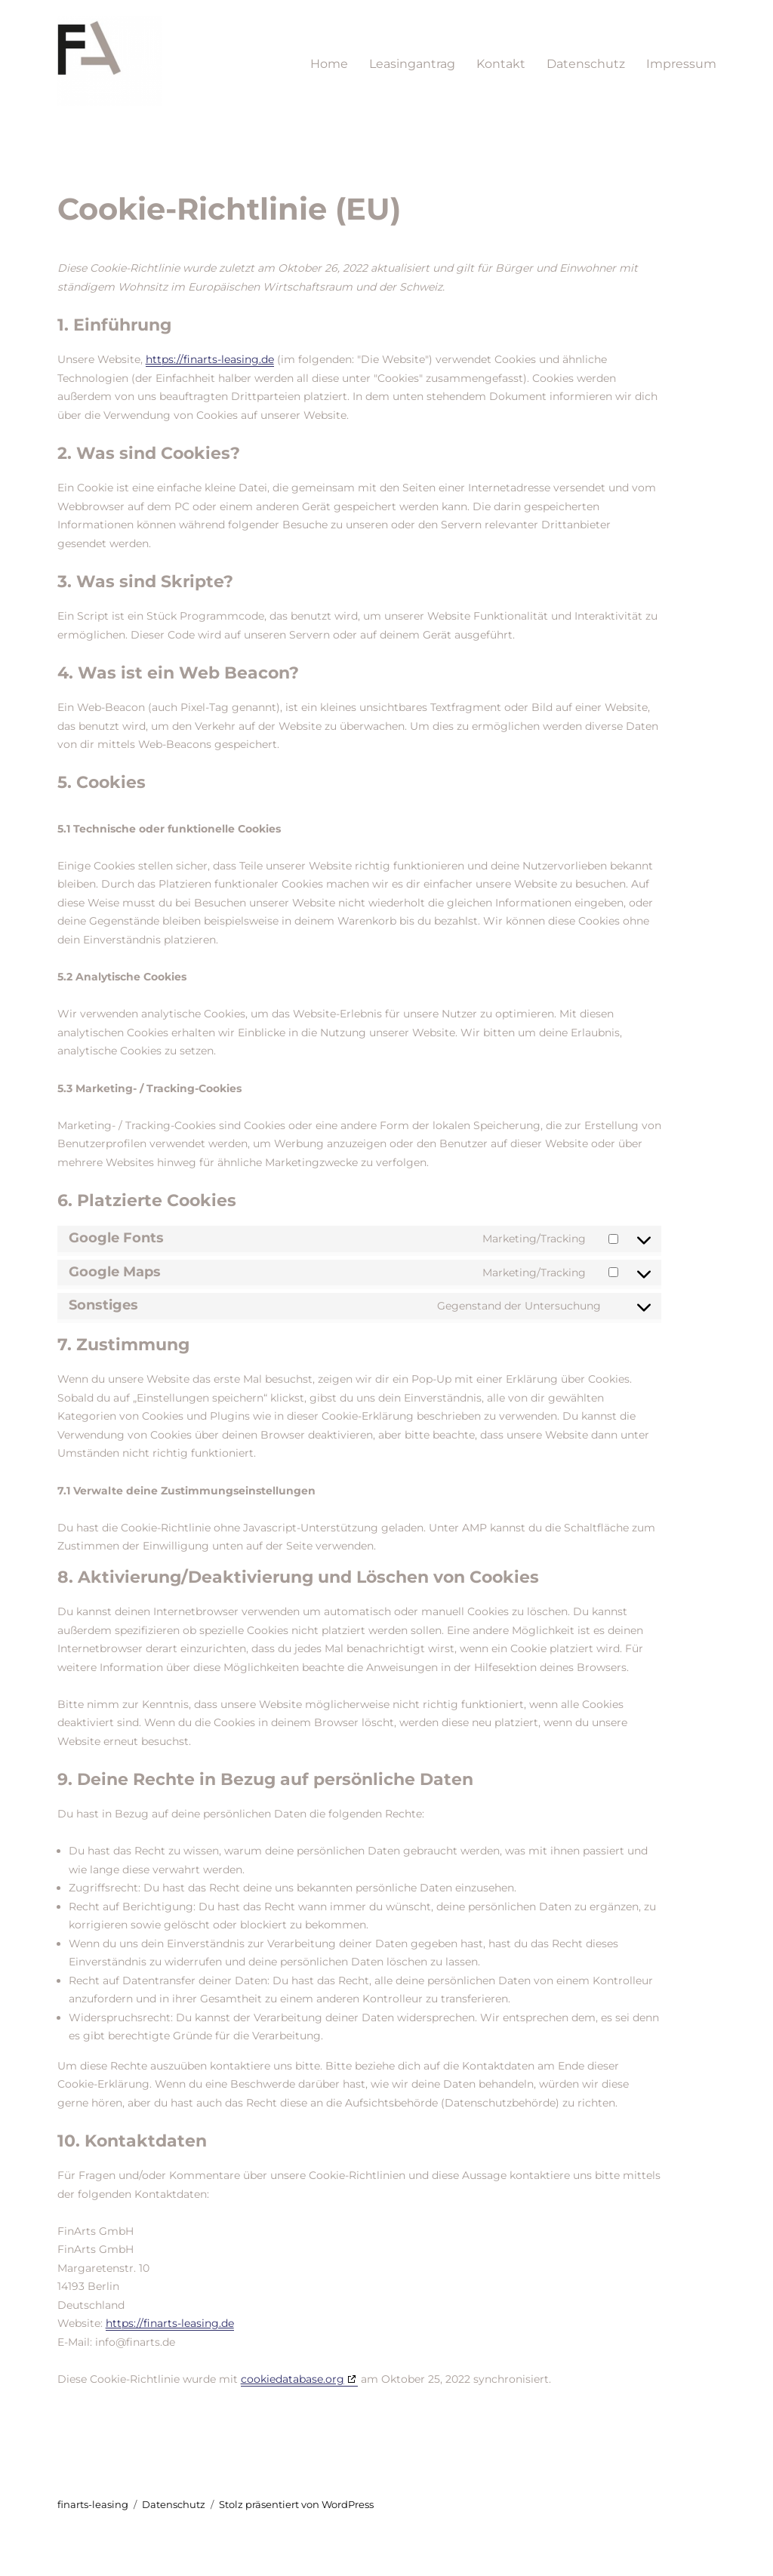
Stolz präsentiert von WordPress (296, 2504)
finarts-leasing (92, 2504)
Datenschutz (586, 64)
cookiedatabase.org (292, 2379)
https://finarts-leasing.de (210, 359)
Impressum (681, 64)
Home (329, 64)
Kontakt (500, 64)
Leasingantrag (412, 64)
